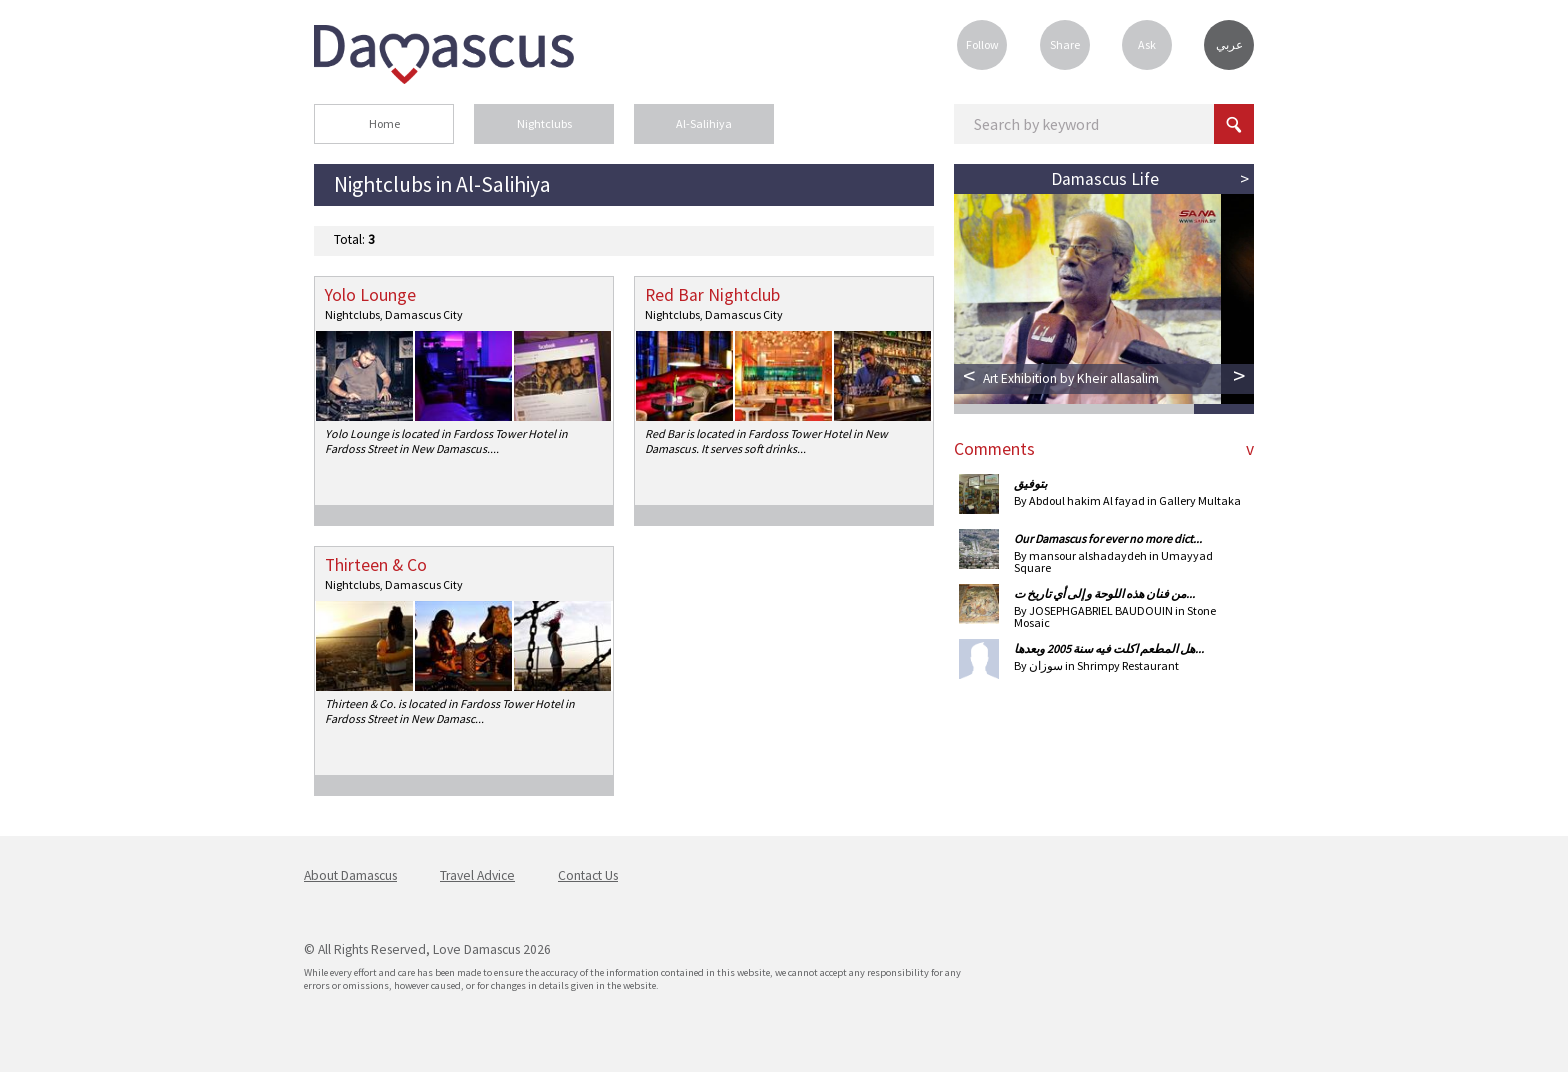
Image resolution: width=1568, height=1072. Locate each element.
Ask (1147, 44)
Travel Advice (477, 875)
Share (1065, 44)
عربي (1229, 45)
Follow (982, 44)
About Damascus (350, 875)
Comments (994, 449)
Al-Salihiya (704, 123)
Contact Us (588, 875)
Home (384, 123)
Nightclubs (544, 123)
